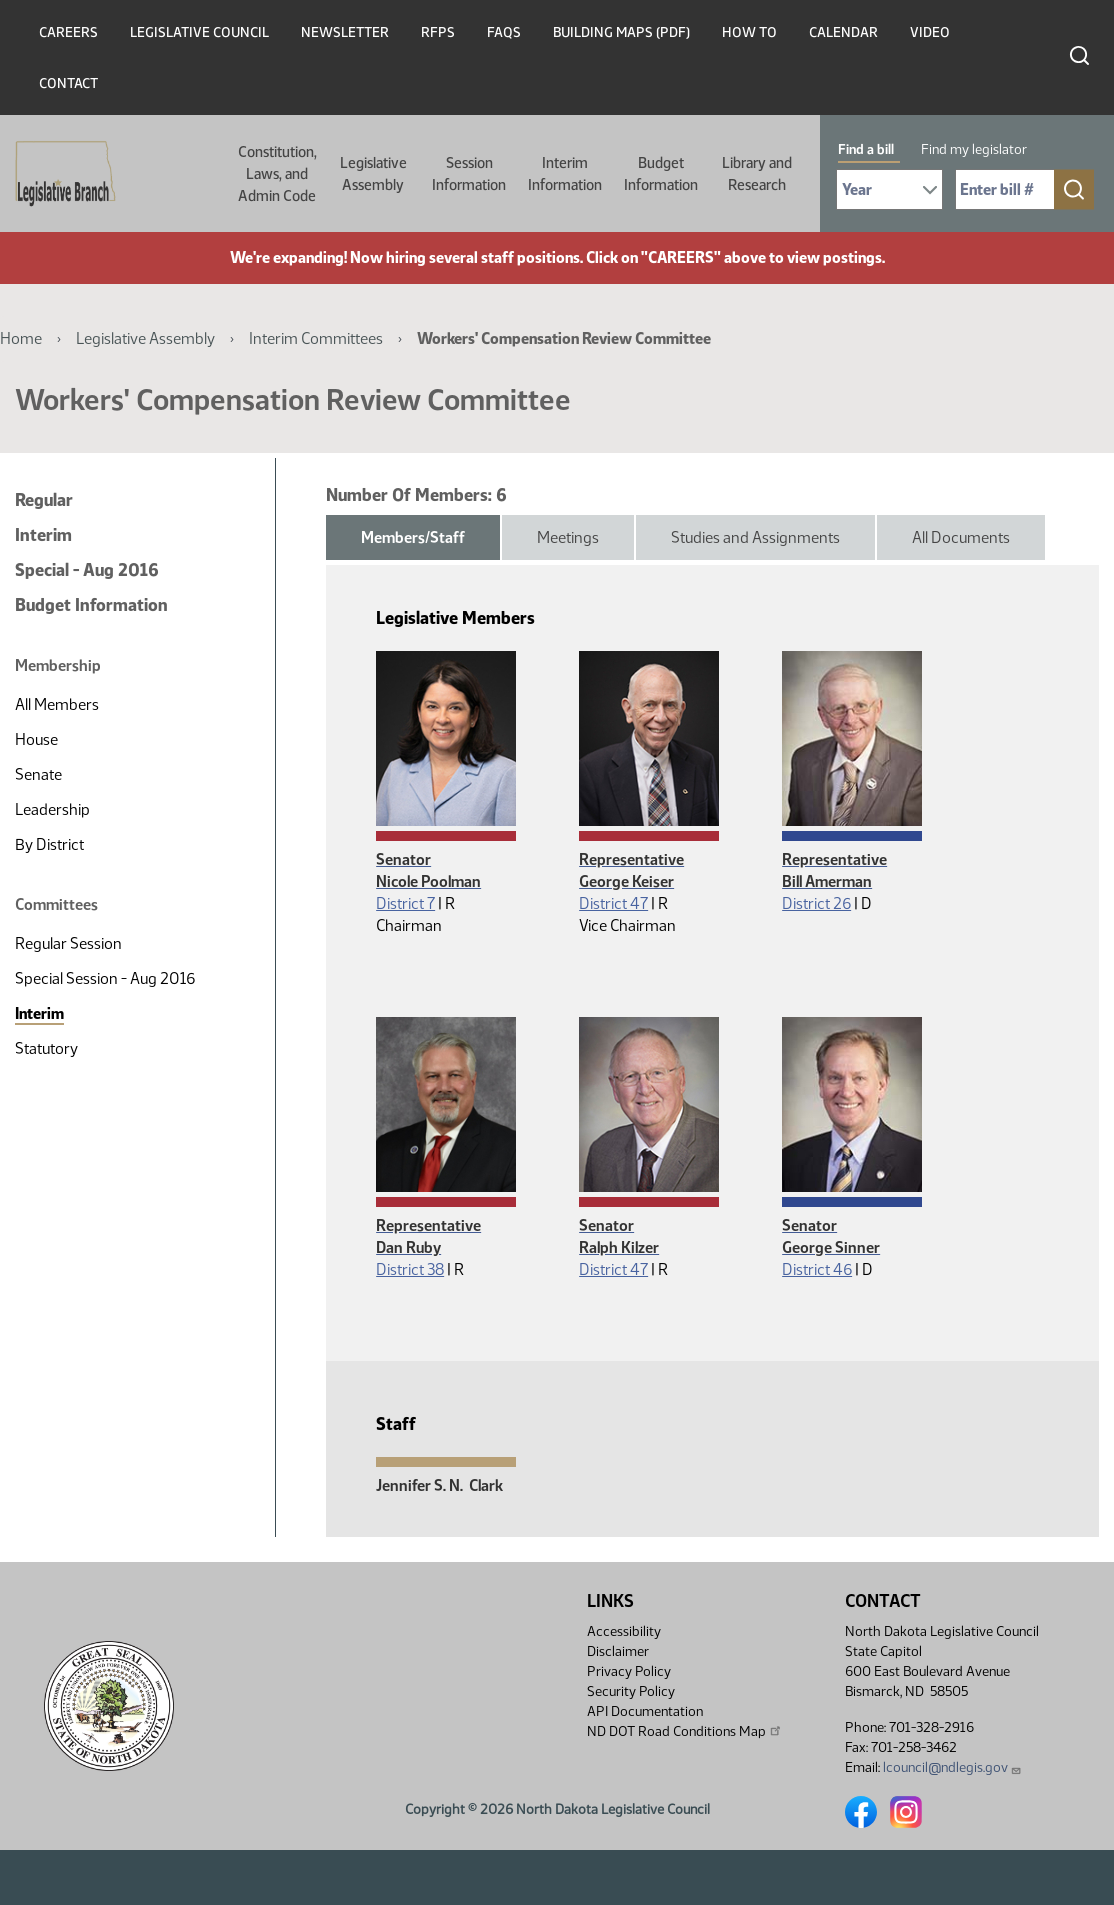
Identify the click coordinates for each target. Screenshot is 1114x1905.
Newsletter (345, 32)
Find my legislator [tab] (974, 149)
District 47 (613, 903)
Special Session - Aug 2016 (105, 978)
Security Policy (631, 1691)
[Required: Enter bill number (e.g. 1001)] (1005, 189)
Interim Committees (316, 338)
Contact (68, 83)
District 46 (817, 1269)
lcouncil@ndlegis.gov (952, 1767)
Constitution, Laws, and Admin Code (277, 174)
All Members (57, 704)
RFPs (438, 32)
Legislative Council (199, 32)
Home (21, 338)
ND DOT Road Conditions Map (685, 1731)
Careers (68, 32)
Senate (38, 774)
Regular (44, 500)
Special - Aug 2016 (87, 570)
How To (749, 32)
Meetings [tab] (568, 537)
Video (930, 32)
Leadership (52, 809)
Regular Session (68, 943)
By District (49, 844)
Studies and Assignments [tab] (755, 537)
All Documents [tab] (961, 537)
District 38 (410, 1269)
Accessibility (624, 1631)
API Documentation (645, 1711)
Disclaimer (618, 1651)
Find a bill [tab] (866, 149)
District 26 (816, 903)
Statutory (46, 1048)
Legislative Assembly (373, 174)
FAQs (504, 32)
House (36, 739)
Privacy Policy (629, 1671)
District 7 (405, 903)
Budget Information (661, 174)
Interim (43, 535)
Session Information (469, 174)
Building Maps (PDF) (621, 32)
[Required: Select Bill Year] (889, 189)
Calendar (843, 32)
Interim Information (565, 174)
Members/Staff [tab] (413, 537)
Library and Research (757, 174)
